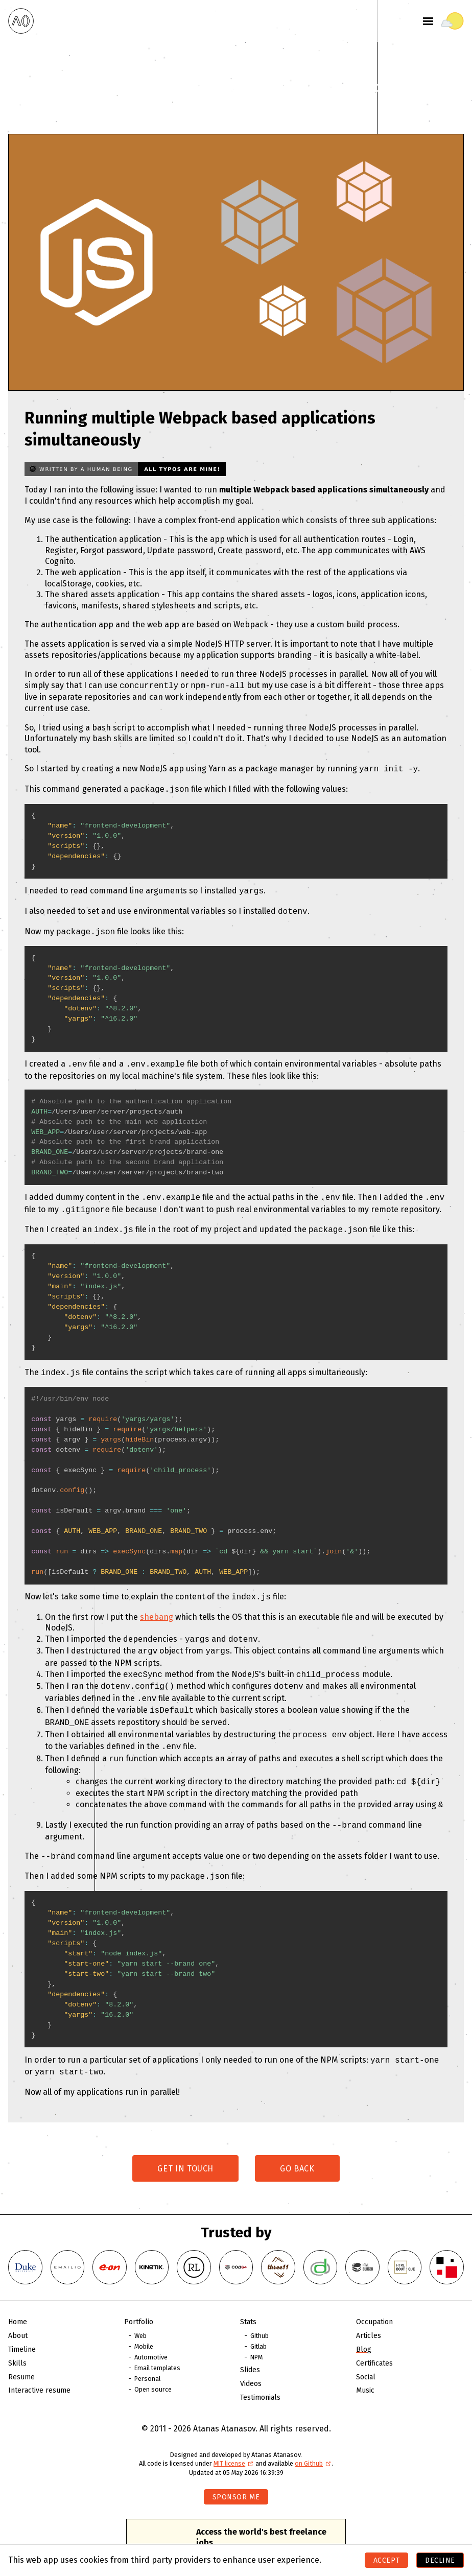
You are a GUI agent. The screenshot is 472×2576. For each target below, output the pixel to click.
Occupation (374, 2292)
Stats (248, 2292)
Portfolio (138, 2292)
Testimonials (260, 2368)
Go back (297, 2139)
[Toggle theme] (452, 21)
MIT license (234, 2434)
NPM (256, 2327)
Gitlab (258, 2317)
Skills (17, 2333)
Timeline (22, 2319)
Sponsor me (236, 2467)
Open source (153, 2360)
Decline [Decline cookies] (440, 2560)
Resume (21, 2347)
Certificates (374, 2333)
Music (365, 2360)
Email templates (157, 2338)
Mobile (143, 2317)
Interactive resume (39, 2360)
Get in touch (185, 2139)
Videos (251, 2354)
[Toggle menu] (428, 21)
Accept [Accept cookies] (386, 2560)
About (18, 2306)
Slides (250, 2340)
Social (365, 2347)
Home (17, 2292)
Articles (368, 2306)
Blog (363, 2319)
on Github (313, 2434)
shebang (156, 1605)
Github (259, 2306)
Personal (147, 2349)
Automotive (151, 2327)
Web (140, 2306)
